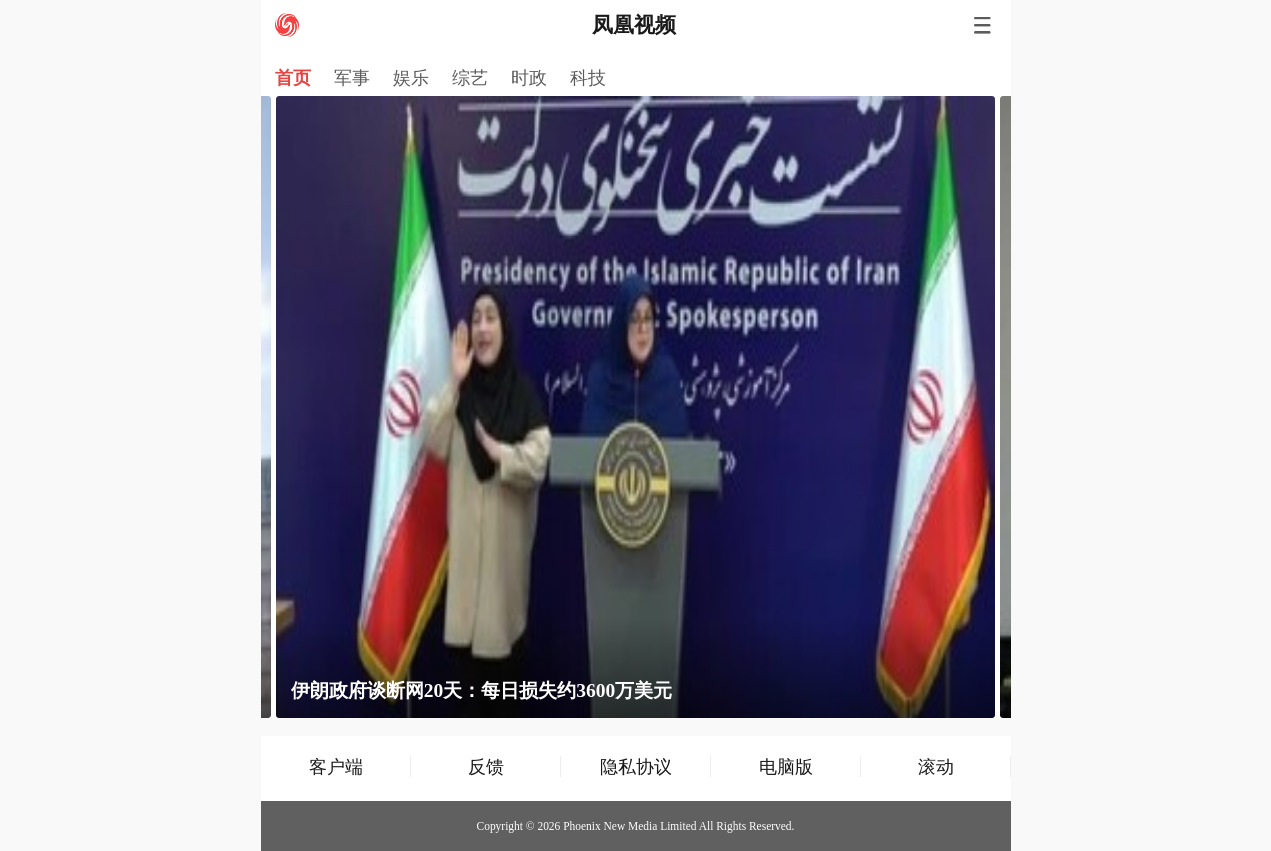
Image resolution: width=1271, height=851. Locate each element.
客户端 (336, 766)
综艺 (470, 78)
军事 (352, 78)
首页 (293, 78)
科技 (588, 78)
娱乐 (411, 78)
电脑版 (786, 766)
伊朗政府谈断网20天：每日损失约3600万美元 (481, 690)
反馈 (486, 766)
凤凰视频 (634, 25)
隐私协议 (636, 766)
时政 (529, 78)
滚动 (936, 766)
